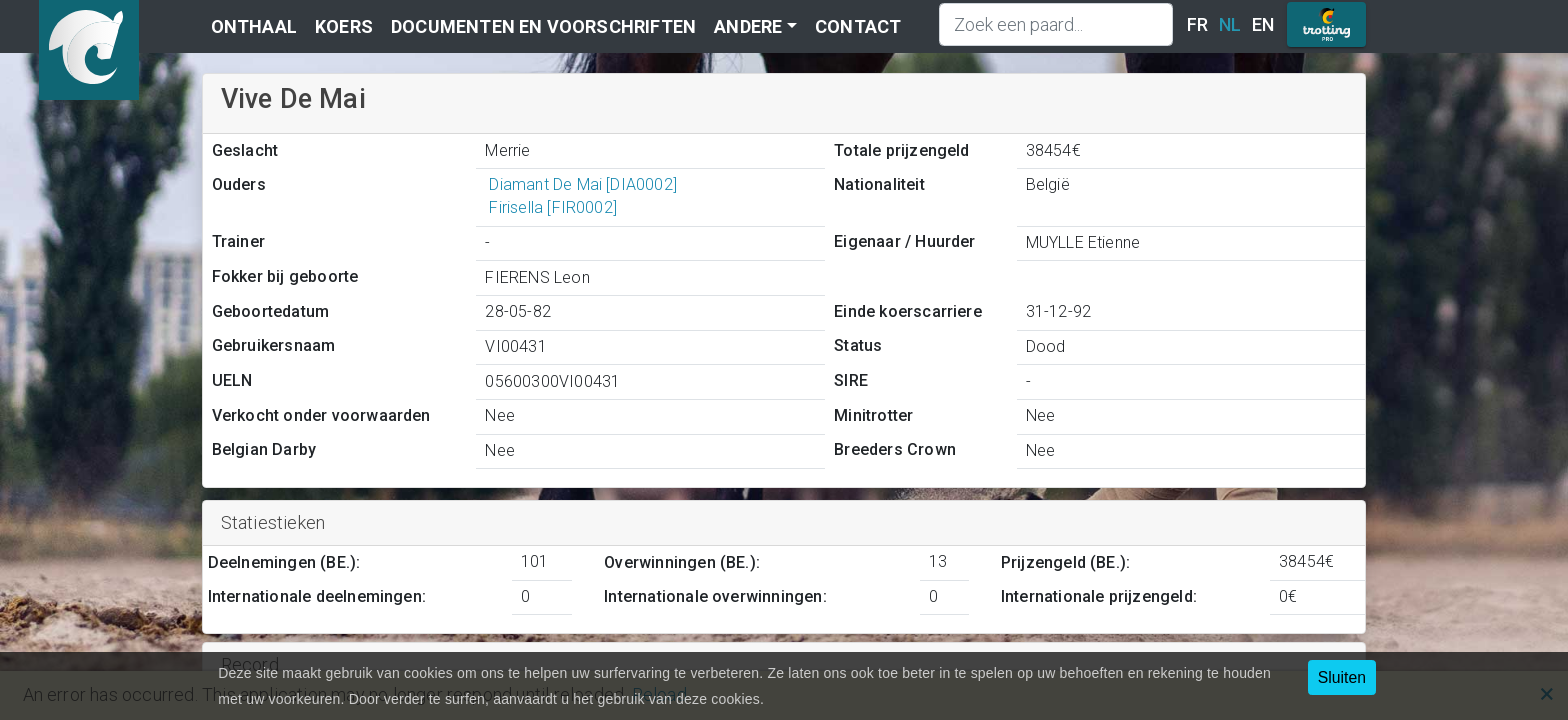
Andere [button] (748, 26)
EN (1263, 24)
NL (1230, 24)
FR (1197, 24)
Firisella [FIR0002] (551, 207)
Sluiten (1342, 677)
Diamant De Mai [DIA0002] (581, 184)
